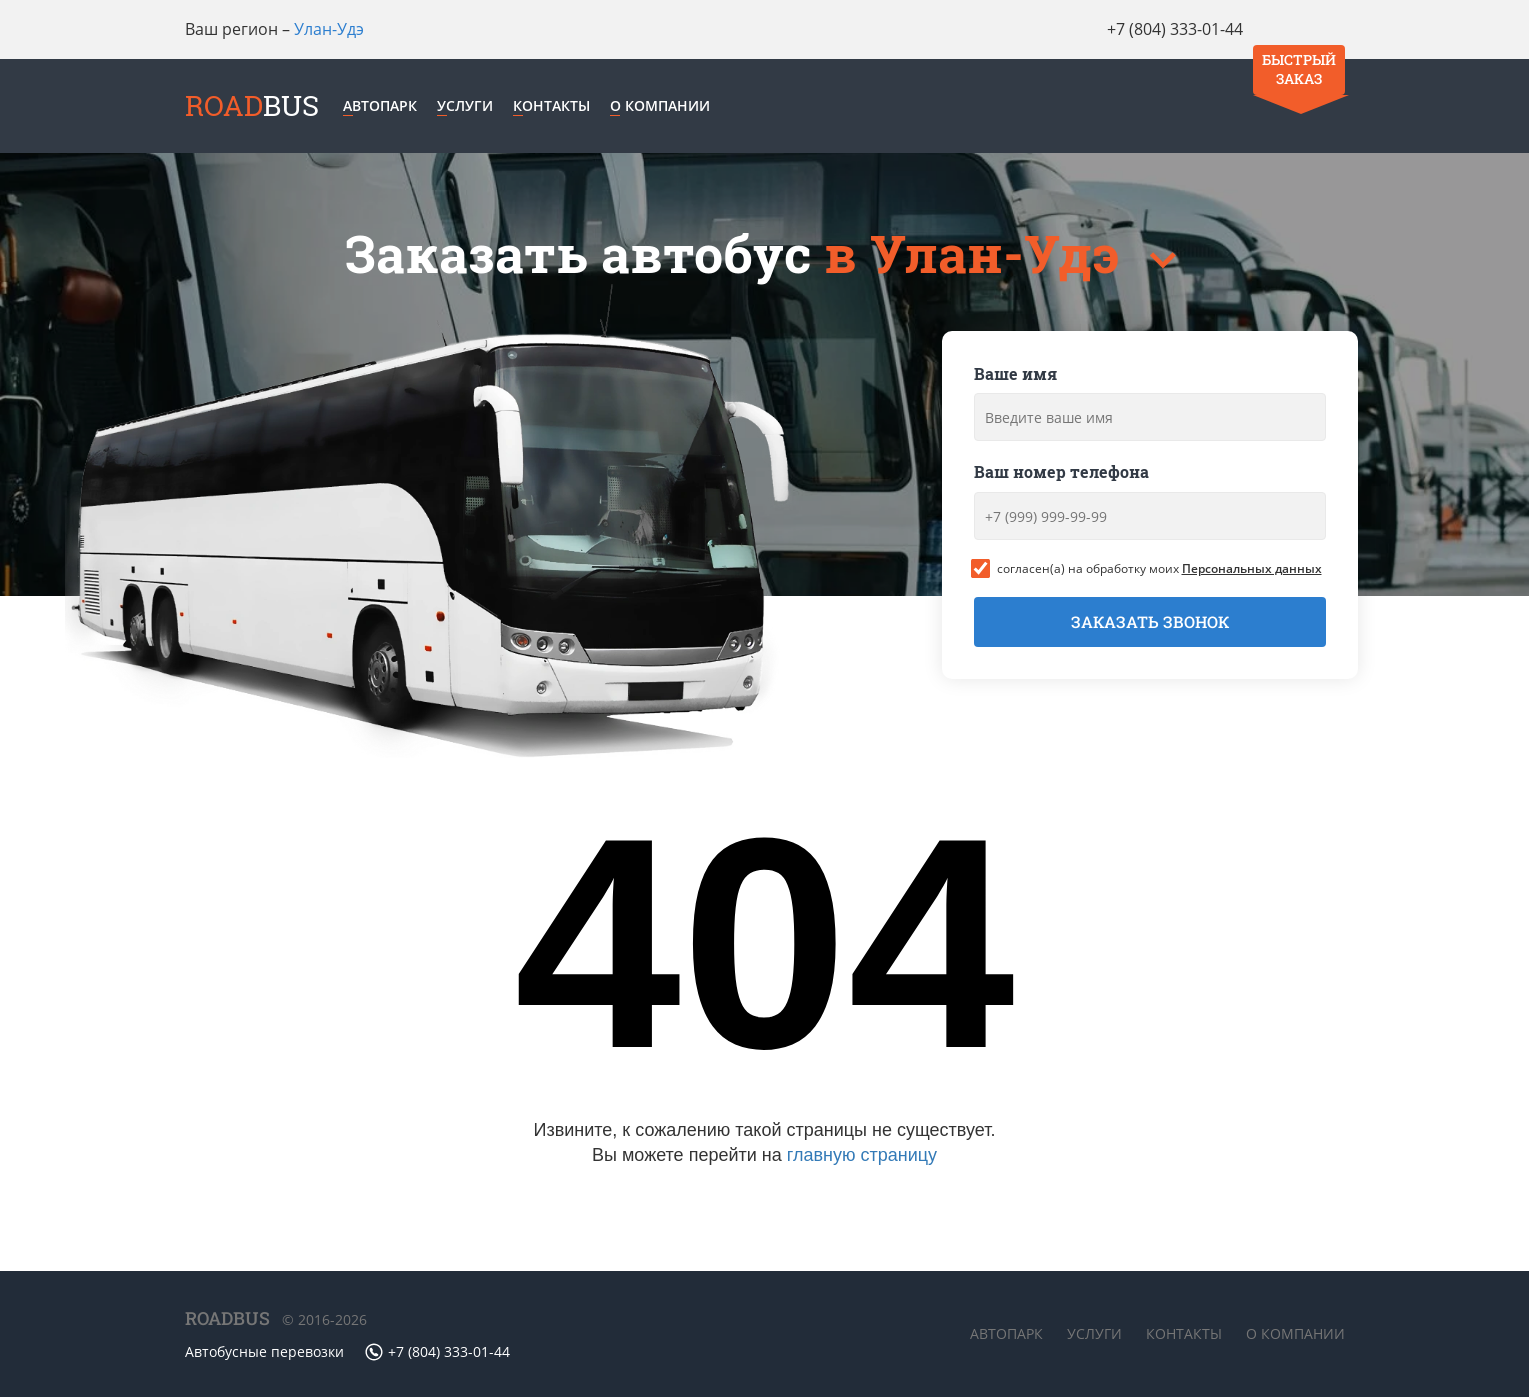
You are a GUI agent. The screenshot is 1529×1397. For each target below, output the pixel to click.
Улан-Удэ (329, 29)
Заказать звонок (1150, 625)
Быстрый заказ (1296, 42)
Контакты (561, 107)
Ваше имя (1015, 376)
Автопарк (390, 107)
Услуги (475, 107)
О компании (670, 107)
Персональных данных (1252, 571)
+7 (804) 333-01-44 (1147, 29)
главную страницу (862, 1158)
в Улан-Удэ (978, 256)
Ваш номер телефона (1061, 475)
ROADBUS (227, 1319)
